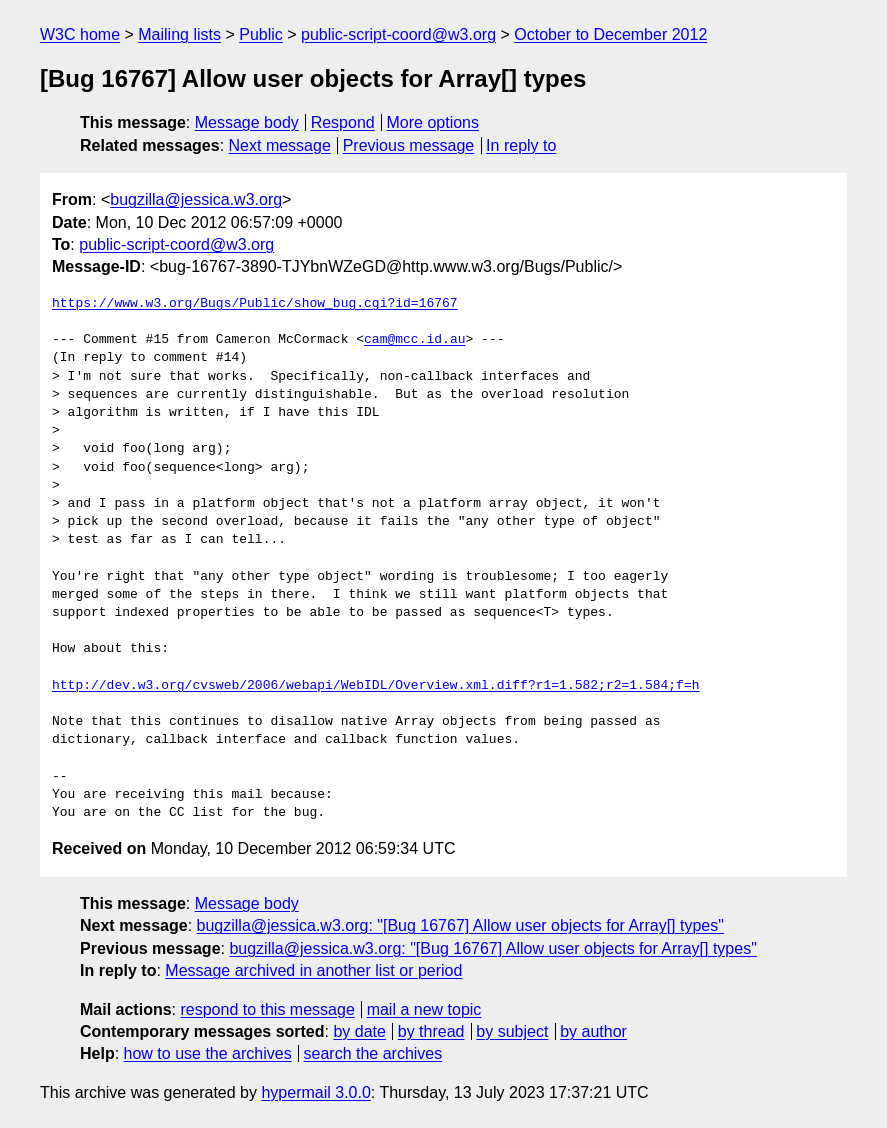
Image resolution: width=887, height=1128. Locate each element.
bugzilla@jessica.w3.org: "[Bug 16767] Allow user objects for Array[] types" (460, 925)
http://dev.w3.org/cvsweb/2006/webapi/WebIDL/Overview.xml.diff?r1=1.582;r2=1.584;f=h (375, 686)
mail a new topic (424, 1009)
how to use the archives (208, 1053)
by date (359, 1031)
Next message (280, 145)
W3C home (80, 34)
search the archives (373, 1053)
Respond (343, 122)
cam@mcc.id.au (414, 340)
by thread (431, 1031)
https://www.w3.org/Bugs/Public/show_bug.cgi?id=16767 (255, 304)
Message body (247, 122)
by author (593, 1031)
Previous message (409, 145)
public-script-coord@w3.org (398, 34)
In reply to (521, 145)
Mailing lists (179, 34)
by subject (512, 1031)
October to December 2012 (610, 34)
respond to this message (267, 1009)
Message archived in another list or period (313, 970)
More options (433, 122)
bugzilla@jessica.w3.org (196, 199)
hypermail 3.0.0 (315, 1092)
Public (261, 34)
